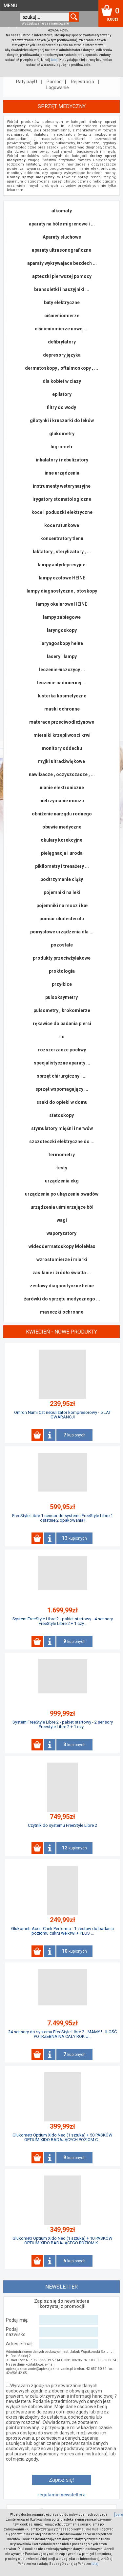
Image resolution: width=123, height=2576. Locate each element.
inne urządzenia (62, 473)
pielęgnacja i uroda (62, 853)
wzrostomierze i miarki (61, 1259)
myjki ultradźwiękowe (61, 761)
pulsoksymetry (61, 997)
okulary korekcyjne (61, 840)
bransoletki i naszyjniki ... (61, 289)
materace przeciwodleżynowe (61, 722)
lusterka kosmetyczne (62, 695)
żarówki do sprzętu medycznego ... (62, 1298)
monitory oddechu (62, 748)
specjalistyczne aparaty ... (62, 1062)
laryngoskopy (62, 630)
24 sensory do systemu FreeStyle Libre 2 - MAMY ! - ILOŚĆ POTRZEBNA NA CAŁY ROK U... (62, 2034)
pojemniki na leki (62, 892)
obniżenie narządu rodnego (62, 813)
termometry (62, 1154)
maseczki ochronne (61, 1312)
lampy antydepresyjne (61, 564)
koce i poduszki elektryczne (61, 512)
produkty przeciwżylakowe (62, 958)
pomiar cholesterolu (61, 918)
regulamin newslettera (61, 2494)
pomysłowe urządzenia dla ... (61, 931)
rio (61, 1036)
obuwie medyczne (61, 826)
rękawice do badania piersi (62, 1023)
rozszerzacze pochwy (62, 1049)
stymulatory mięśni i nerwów (62, 1128)
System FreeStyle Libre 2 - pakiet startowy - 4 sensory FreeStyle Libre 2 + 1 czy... (62, 1621)
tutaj (54, 60)
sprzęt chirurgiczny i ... (62, 1076)
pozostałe (62, 944)
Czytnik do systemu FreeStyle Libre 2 (62, 1825)
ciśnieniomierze (61, 315)
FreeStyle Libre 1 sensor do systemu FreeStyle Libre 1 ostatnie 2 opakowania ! (62, 1518)
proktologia (62, 971)
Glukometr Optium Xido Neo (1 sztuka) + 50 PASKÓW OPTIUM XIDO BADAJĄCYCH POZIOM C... (62, 2137)
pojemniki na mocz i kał (62, 905)
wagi (62, 1220)
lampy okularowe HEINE (61, 604)
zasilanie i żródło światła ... (61, 1272)
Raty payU (26, 81)
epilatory (62, 394)
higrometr (62, 446)
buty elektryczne (62, 302)
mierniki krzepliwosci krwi (62, 735)
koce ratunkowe (61, 525)
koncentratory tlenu (61, 538)
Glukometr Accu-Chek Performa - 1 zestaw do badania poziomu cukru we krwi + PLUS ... (62, 1931)
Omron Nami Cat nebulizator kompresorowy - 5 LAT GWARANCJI (62, 1414)
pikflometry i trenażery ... (62, 866)
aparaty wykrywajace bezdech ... (62, 263)
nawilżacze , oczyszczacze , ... (62, 774)
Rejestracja (82, 81)
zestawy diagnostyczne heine (62, 1285)
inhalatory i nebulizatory (62, 459)
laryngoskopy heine (61, 643)
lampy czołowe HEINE (62, 577)
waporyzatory (61, 1233)
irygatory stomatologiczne (61, 499)
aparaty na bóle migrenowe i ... (62, 223)
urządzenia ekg (62, 1180)
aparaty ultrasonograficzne (61, 250)
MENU (10, 6)
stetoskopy (61, 1115)
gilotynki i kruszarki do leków (62, 420)
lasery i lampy (62, 656)
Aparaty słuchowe (62, 237)
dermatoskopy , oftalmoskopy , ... (61, 368)
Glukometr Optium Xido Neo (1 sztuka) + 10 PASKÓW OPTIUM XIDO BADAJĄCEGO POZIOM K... (62, 2240)
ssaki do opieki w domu (62, 1102)
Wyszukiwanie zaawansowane (45, 23)
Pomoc (54, 81)
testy (61, 1167)
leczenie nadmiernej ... (61, 682)
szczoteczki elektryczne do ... (61, 1141)
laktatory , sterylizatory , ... (62, 551)
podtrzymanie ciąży (61, 879)
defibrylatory (62, 341)
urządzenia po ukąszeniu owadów (61, 1194)
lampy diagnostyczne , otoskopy (62, 591)
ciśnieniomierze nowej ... (62, 328)
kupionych (74, 1435)
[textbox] (44, 17)
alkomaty (61, 210)
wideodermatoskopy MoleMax (62, 1246)
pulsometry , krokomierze (61, 1010)
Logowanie (57, 87)
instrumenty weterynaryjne (62, 486)
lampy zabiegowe (62, 617)
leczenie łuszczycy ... (62, 669)
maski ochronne (62, 709)
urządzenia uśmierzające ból (62, 1207)
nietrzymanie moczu (61, 800)
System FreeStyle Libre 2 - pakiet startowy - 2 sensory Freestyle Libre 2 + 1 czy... (62, 1724)
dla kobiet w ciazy (62, 381)
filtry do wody (61, 407)
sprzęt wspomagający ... (61, 1089)
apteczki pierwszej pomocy (62, 276)
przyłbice (62, 984)
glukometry (61, 433)
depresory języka (62, 355)
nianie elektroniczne (62, 787)
